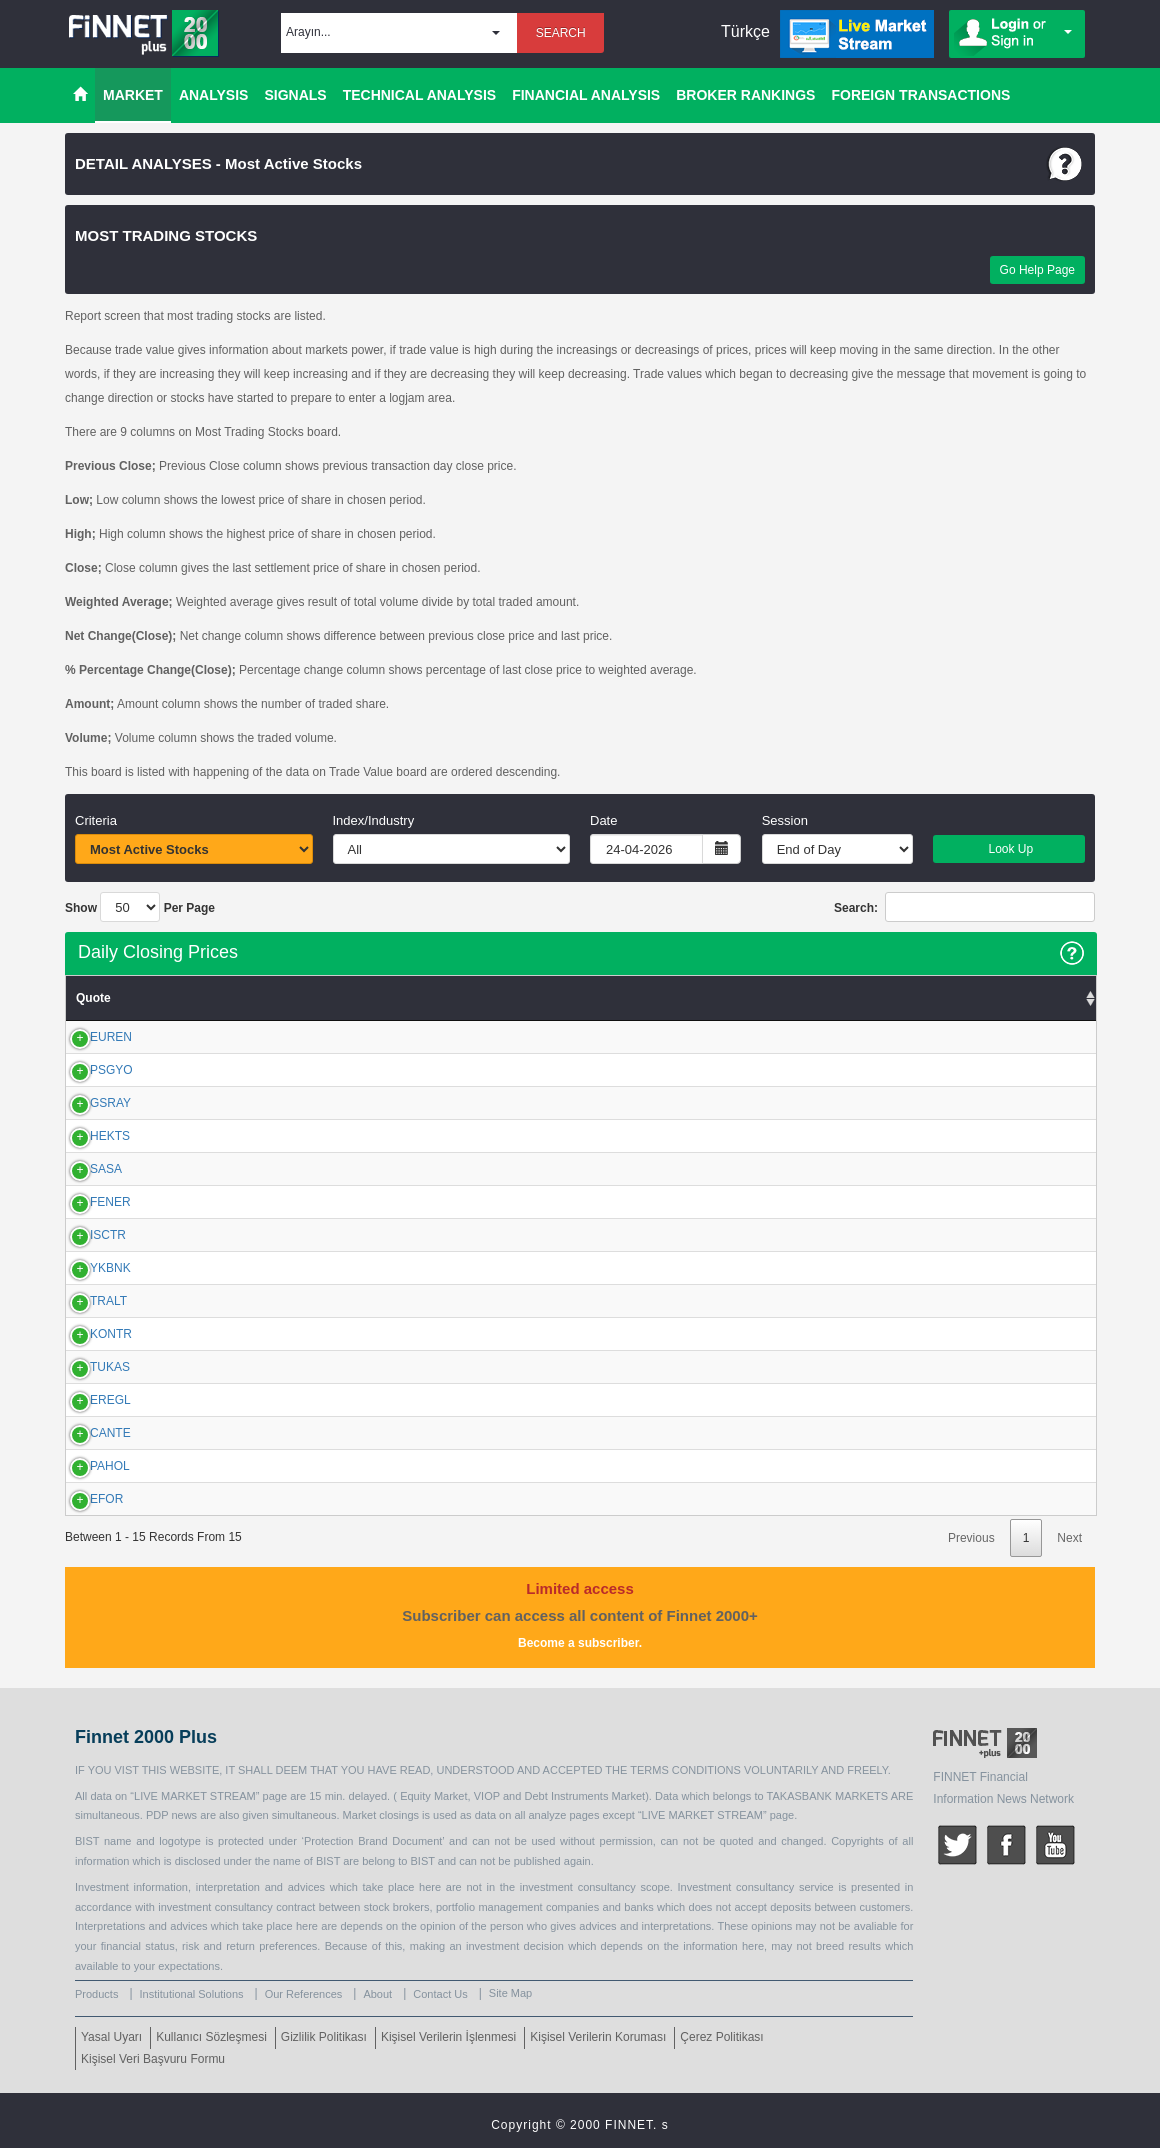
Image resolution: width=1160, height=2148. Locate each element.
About (377, 1994)
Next (1069, 1538)
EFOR (84, 1499)
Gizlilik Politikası (324, 2037)
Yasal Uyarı (111, 2037)
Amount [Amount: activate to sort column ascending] (765, 998)
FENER (88, 1202)
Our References (304, 1994)
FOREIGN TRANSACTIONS (920, 95)
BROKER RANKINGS (745, 95)
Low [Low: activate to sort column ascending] (322, 998)
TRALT (86, 1301)
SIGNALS (295, 95)
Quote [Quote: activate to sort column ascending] (93, 998)
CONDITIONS (705, 1770)
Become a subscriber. (580, 1643)
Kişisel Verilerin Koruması (598, 2037)
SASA (84, 1169)
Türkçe (745, 31)
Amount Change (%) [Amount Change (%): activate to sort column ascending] (911, 998)
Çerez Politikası (721, 2037)
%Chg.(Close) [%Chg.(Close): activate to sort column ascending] (641, 998)
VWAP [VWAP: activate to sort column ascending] (530, 998)
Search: (964, 907)
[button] (399, 33)
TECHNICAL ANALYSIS (420, 95)
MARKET (133, 95)
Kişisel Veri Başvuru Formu (153, 2059)
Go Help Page (1037, 270)
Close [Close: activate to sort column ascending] (455, 998)
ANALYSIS (214, 95)
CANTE (88, 1433)
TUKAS (88, 1367)
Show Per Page (140, 907)
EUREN (89, 1037)
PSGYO (89, 1070)
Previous (971, 1538)
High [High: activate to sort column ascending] (385, 998)
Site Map (510, 1993)
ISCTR (86, 1235)
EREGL (88, 1400)
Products (96, 1994)
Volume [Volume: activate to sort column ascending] (1063, 998)
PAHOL (88, 1466)
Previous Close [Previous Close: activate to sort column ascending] (230, 998)
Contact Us (440, 1994)
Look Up (1009, 849)
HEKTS (88, 1136)
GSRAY (88, 1103)
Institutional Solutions (192, 1994)
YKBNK (88, 1268)
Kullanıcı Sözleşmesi (211, 2037)
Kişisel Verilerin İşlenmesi (448, 2037)
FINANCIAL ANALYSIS (586, 95)
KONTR (89, 1334)
